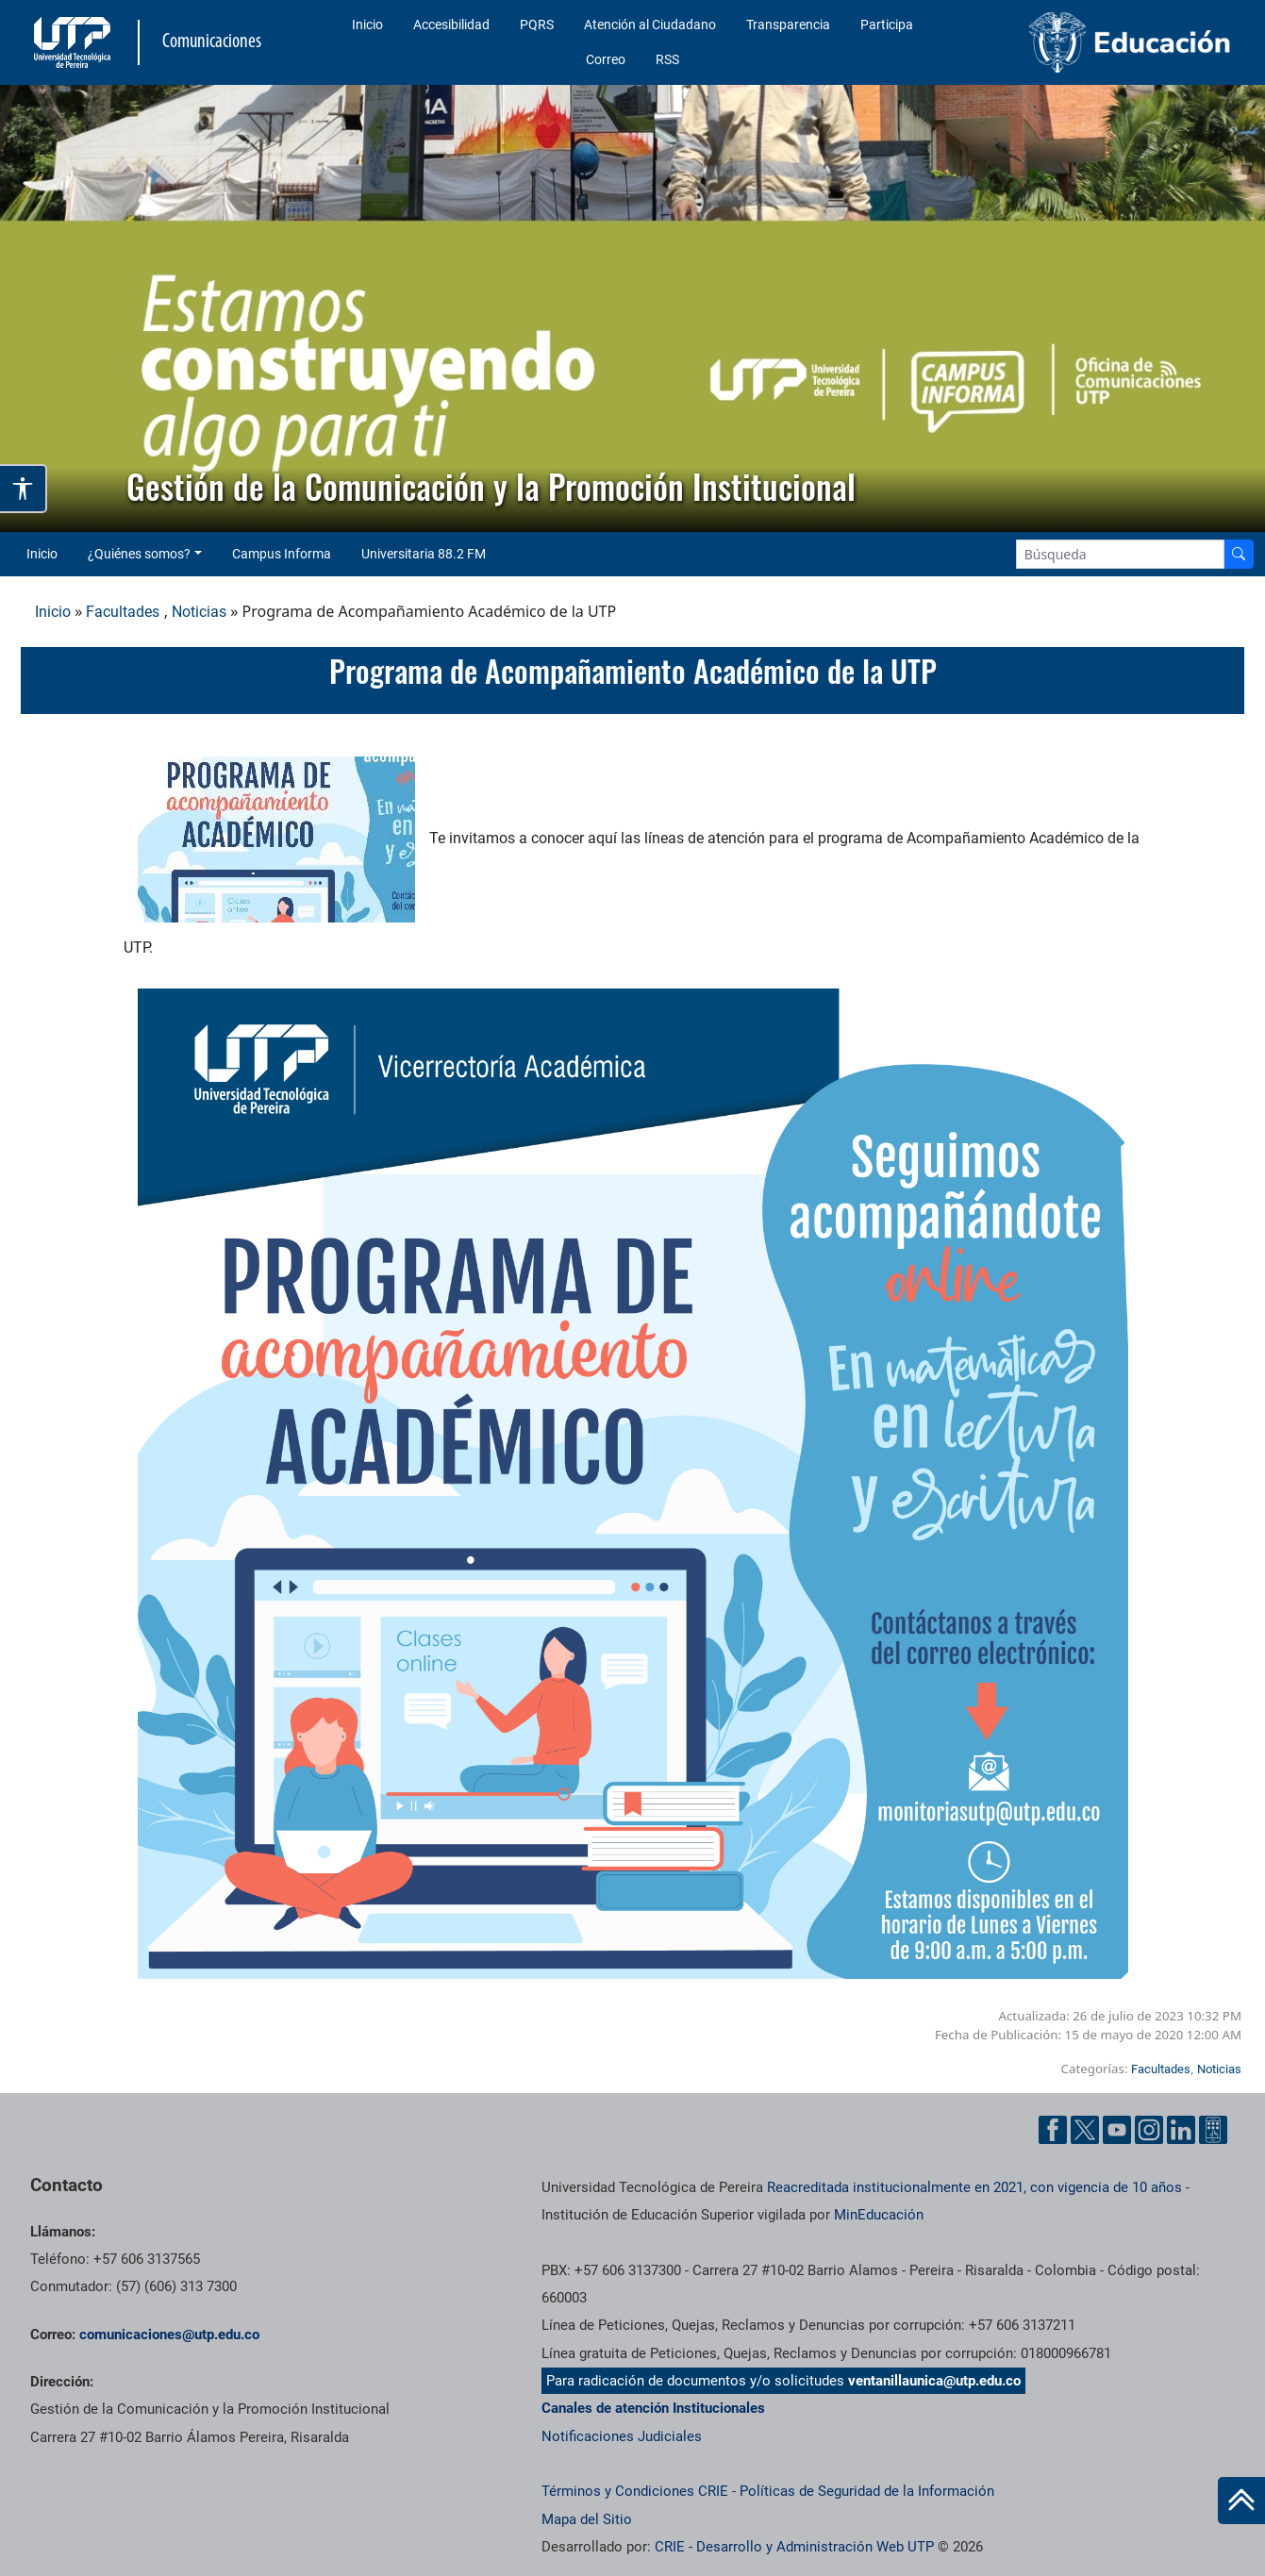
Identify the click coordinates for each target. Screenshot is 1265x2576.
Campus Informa (281, 553)
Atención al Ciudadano (650, 24)
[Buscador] (1238, 554)
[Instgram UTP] (1149, 2130)
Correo (605, 59)
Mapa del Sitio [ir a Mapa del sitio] (586, 2519)
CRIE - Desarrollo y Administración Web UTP (794, 2546)
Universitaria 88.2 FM (423, 553)
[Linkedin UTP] (1181, 2130)
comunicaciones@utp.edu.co (169, 2334)
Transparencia (788, 24)
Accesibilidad (451, 24)
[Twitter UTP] (1085, 2130)
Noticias (199, 612)
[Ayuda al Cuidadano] (1213, 2130)
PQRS (537, 24)
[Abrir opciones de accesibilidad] (23, 488)
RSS (667, 59)
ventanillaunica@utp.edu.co (934, 2380)
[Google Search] (1120, 554)
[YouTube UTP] (1117, 2130)
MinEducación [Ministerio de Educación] (879, 2214)
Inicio (367, 24)
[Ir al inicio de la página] (1241, 2500)
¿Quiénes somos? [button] (139, 553)
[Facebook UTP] (1053, 2130)
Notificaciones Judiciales (621, 2436)
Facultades (122, 612)
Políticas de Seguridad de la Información (867, 2491)
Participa (886, 24)
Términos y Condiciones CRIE (634, 2491)
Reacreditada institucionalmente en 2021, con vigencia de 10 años (974, 2187)
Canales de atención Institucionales (653, 2408)
